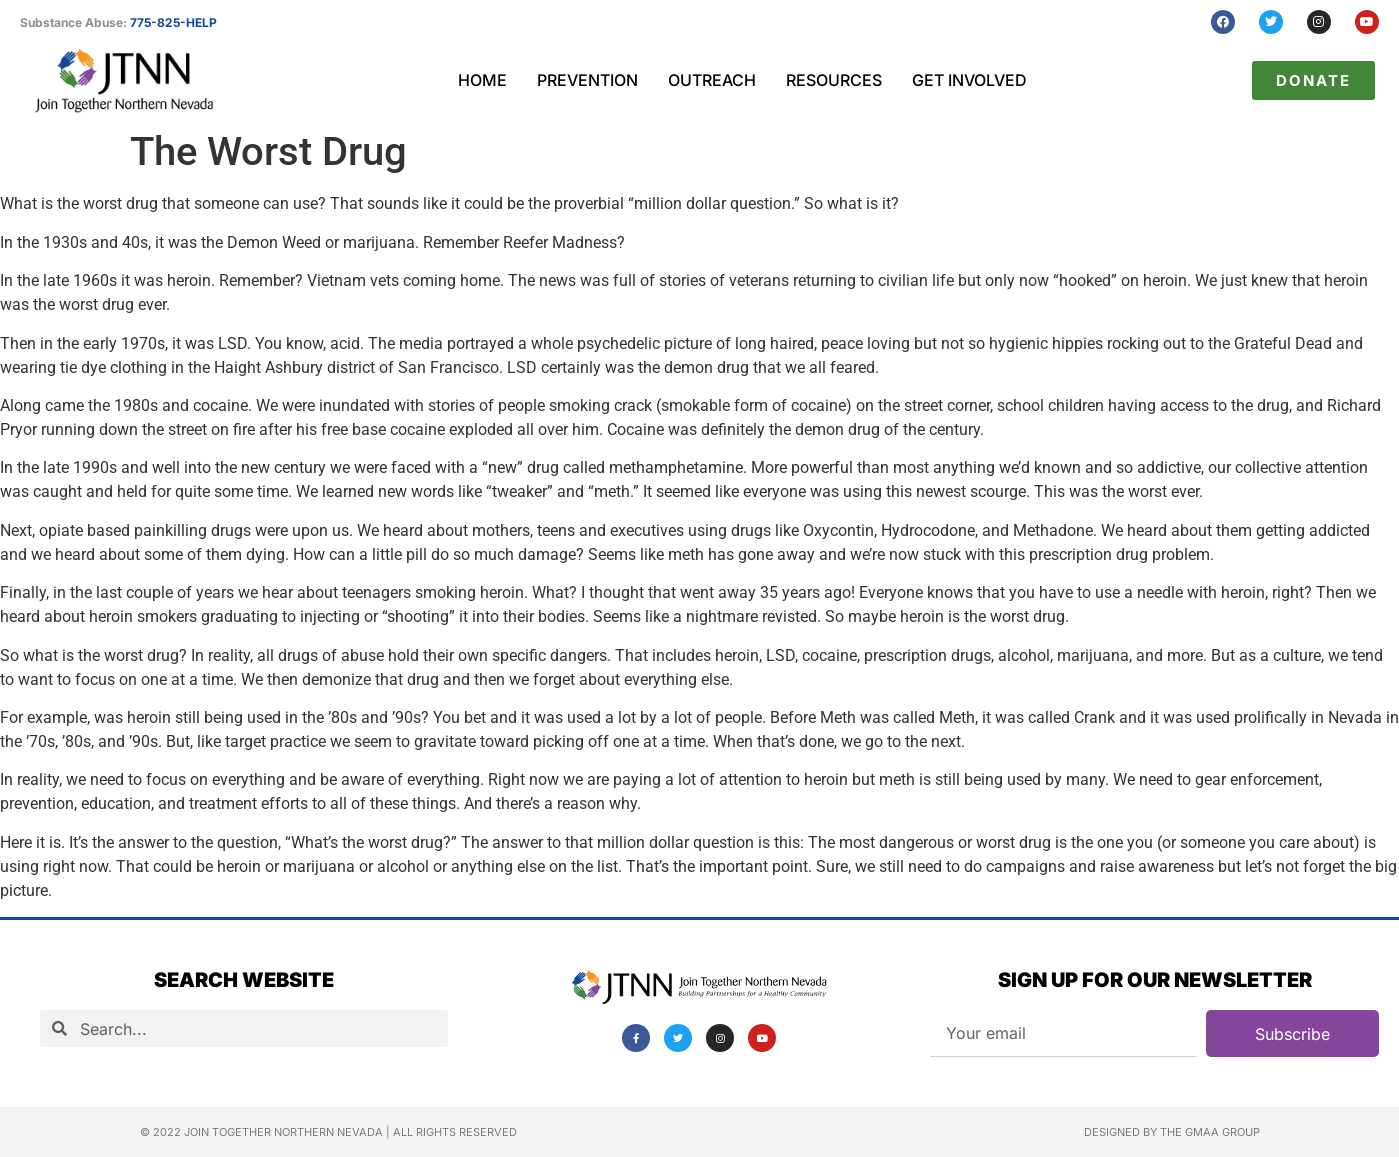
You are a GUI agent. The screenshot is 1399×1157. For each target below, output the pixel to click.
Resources (834, 80)
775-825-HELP (173, 22)
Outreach (712, 80)
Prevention (587, 80)
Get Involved (969, 80)
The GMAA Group (1210, 1132)
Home (482, 80)
